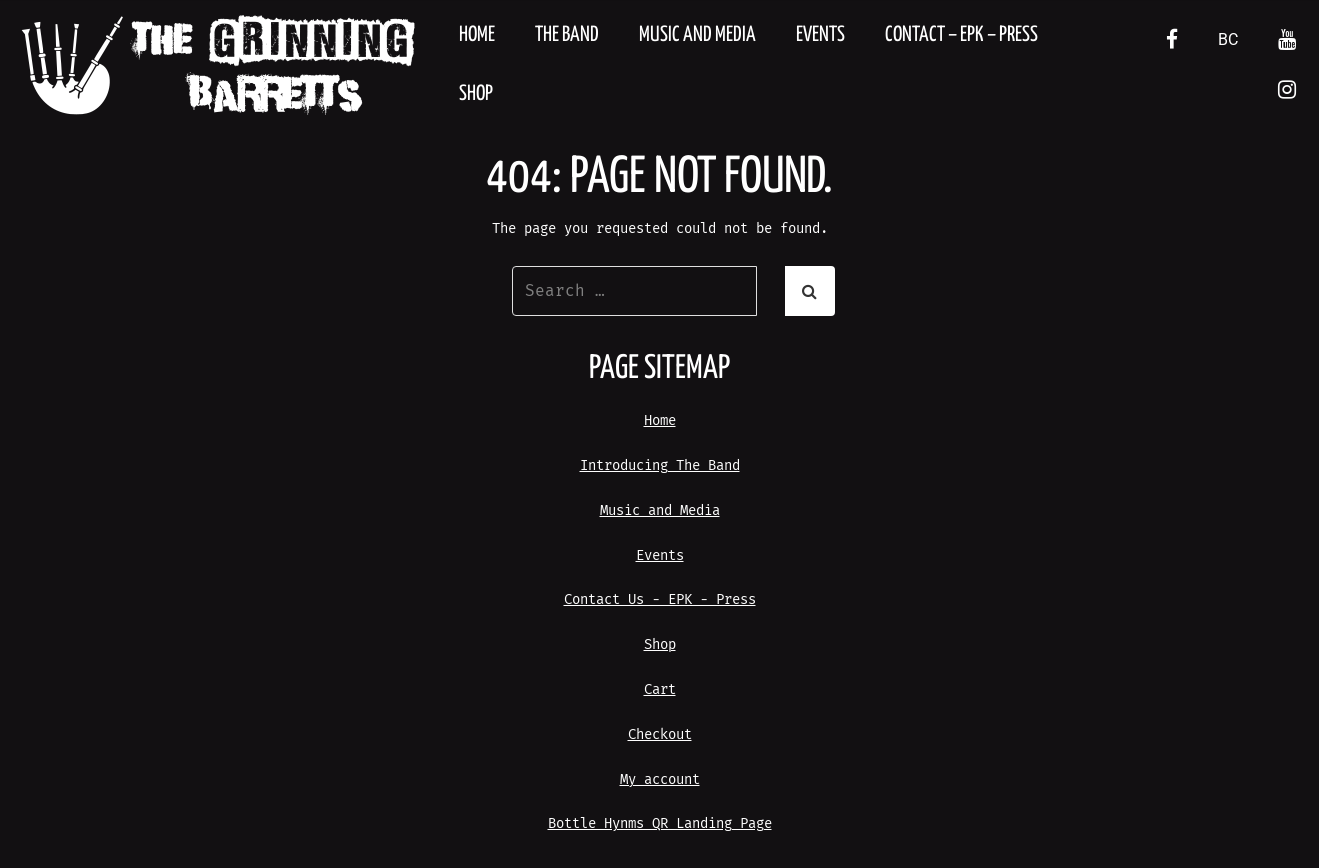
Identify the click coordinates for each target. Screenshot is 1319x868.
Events (820, 35)
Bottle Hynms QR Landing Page (660, 823)
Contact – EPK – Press (961, 35)
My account (660, 779)
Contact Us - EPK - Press (660, 599)
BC (1228, 39)
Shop (476, 94)
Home (477, 35)
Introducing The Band (660, 465)
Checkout (660, 734)
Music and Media (697, 35)
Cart (660, 689)
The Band (567, 35)
